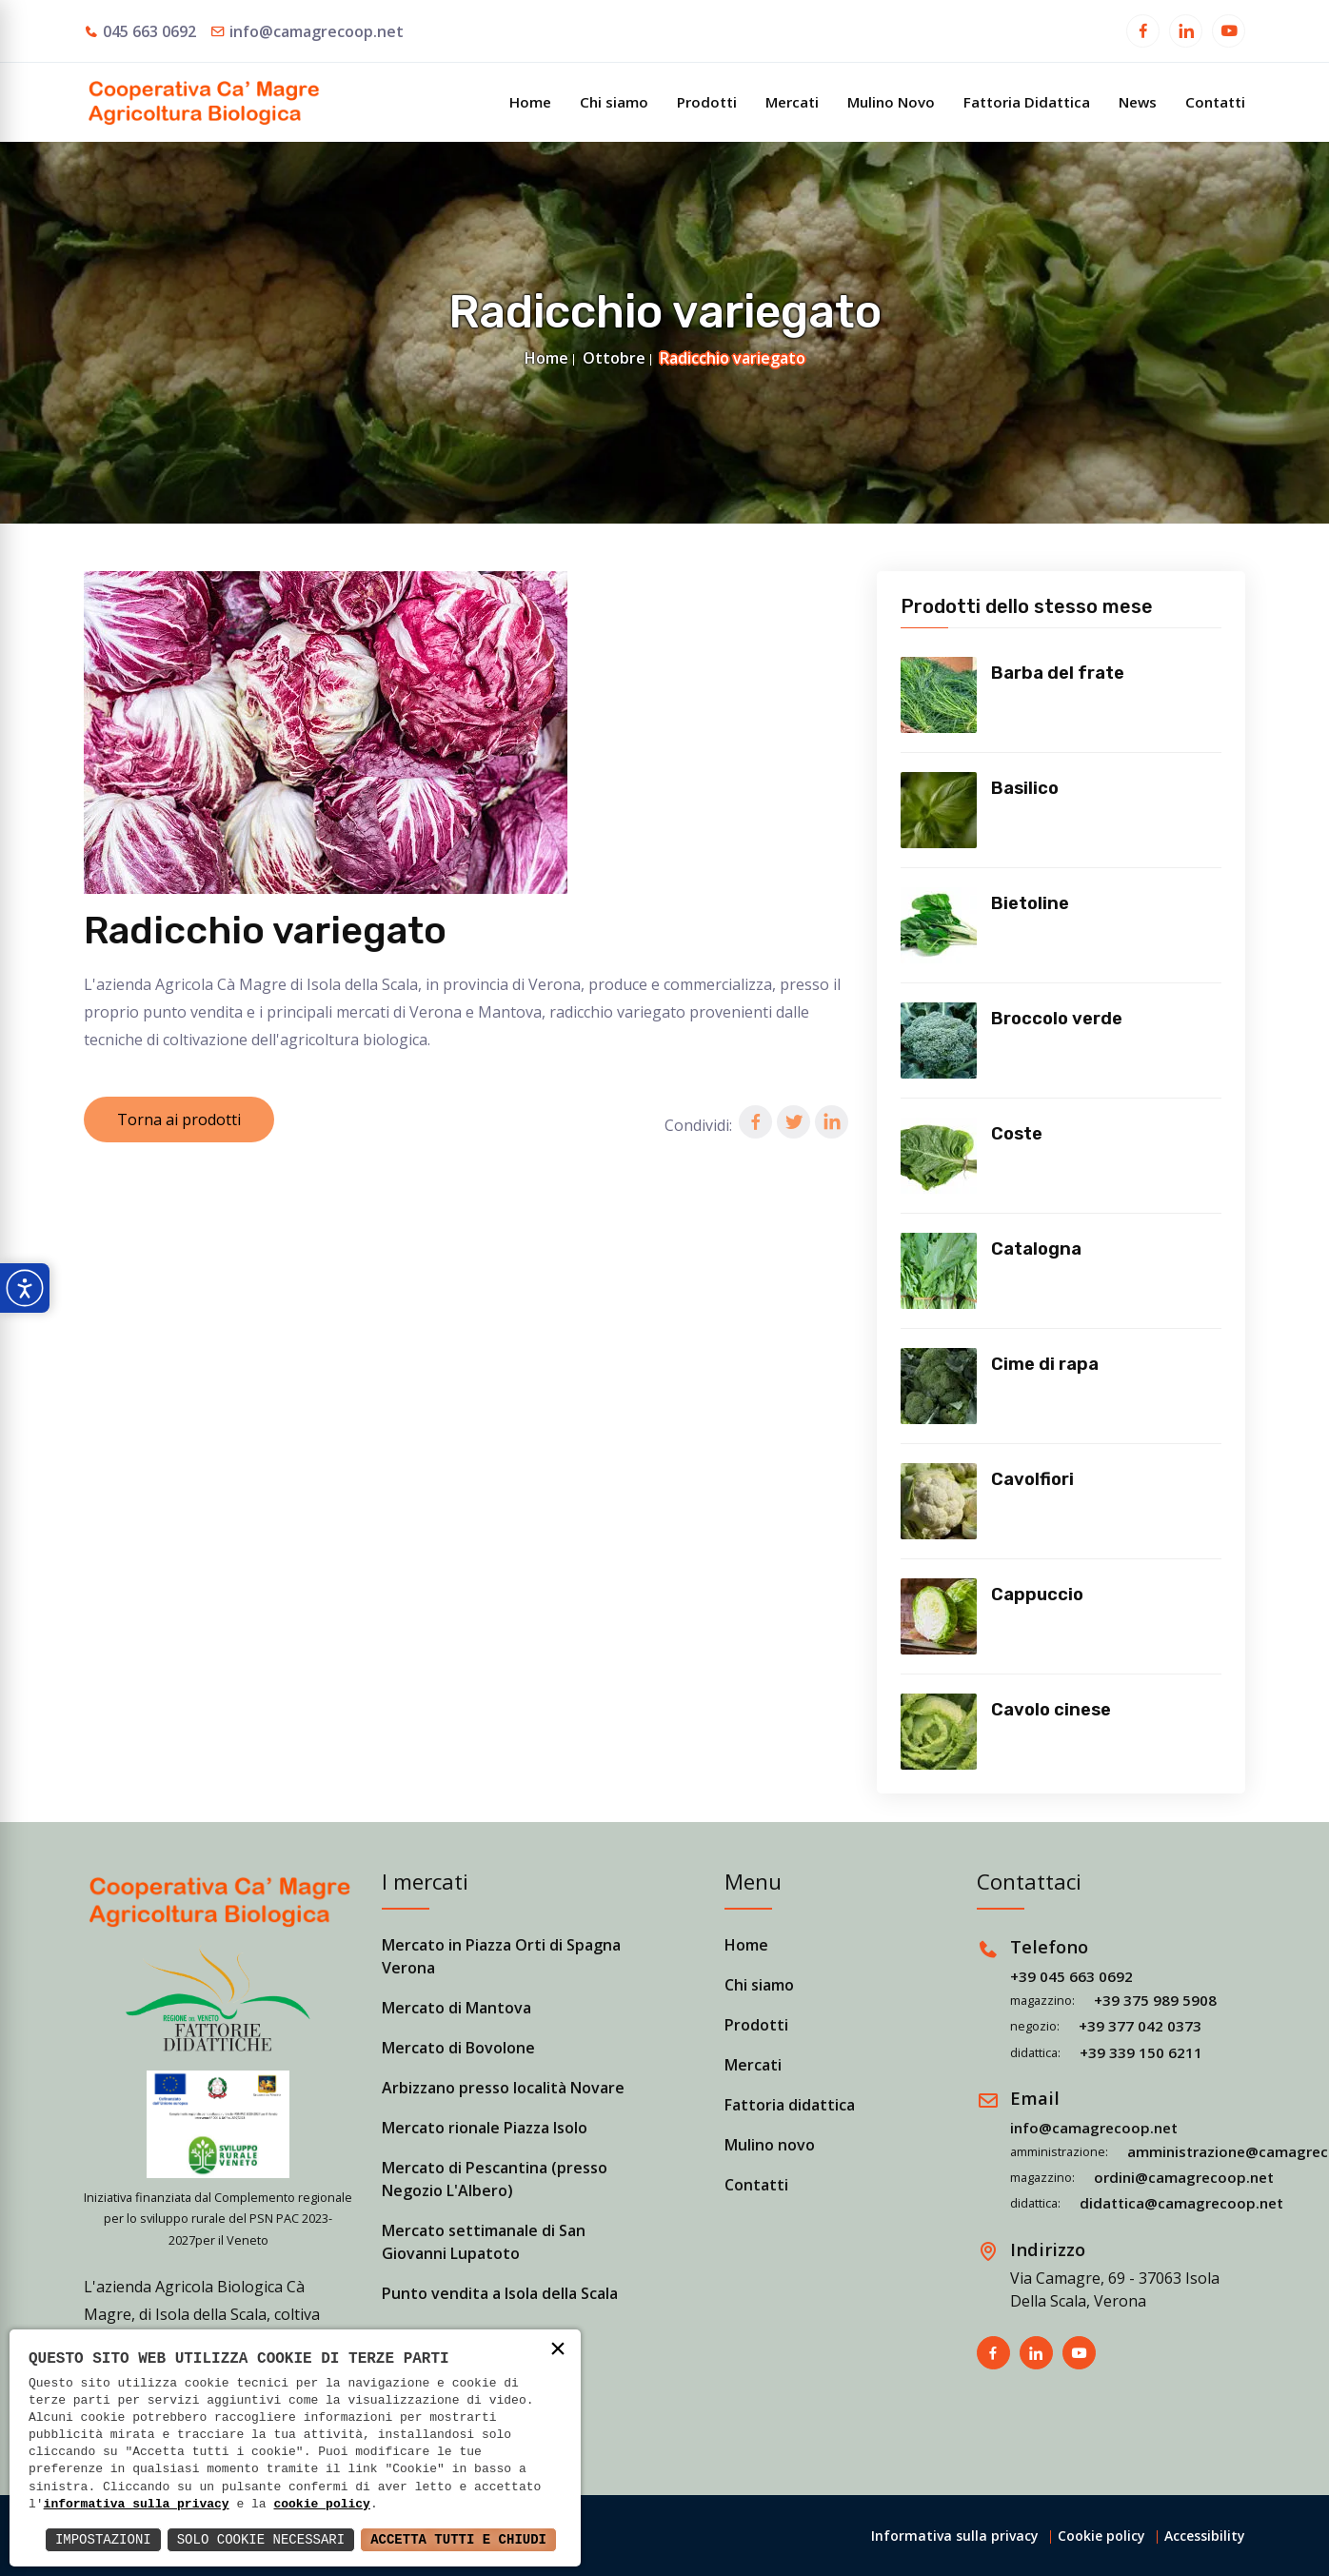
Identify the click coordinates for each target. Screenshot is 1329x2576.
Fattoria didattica (789, 2104)
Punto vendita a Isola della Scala (500, 2293)
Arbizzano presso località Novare (503, 2087)
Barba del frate (1057, 673)
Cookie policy (1101, 2535)
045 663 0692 (149, 31)
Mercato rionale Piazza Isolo (484, 2127)
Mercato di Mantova (456, 2007)
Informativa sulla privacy (955, 2535)
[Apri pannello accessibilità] (25, 1288)
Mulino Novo (891, 101)
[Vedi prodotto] (939, 695)
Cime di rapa (1045, 1364)
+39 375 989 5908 (1155, 2000)
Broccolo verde (1056, 1018)
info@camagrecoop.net (316, 31)
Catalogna (1036, 1248)
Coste (1016, 1133)
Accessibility (1204, 2535)
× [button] (557, 2350)
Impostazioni (103, 2539)
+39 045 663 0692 (1071, 1976)
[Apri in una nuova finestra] (1143, 33)
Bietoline (1030, 903)
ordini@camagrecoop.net (1184, 2177)
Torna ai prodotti (179, 1119)
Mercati (792, 101)
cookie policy (321, 2504)
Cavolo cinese (1051, 1709)
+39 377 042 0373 (1140, 2025)
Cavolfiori (1032, 1479)
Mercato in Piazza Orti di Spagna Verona (501, 1956)
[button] (755, 1122)
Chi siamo (614, 101)
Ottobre (614, 357)
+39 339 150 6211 (1141, 2052)
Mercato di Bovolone (458, 2047)
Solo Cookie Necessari (261, 2539)
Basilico (1025, 788)
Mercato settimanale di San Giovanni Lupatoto (483, 2242)
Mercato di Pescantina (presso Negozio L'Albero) (494, 2179)
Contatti (1215, 101)
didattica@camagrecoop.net (1181, 2202)
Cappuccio (1037, 1594)
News (1138, 101)
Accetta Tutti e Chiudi (458, 2539)
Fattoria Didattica (1026, 101)
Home (530, 101)
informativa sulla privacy (136, 2504)
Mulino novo (769, 2144)
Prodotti (707, 101)
